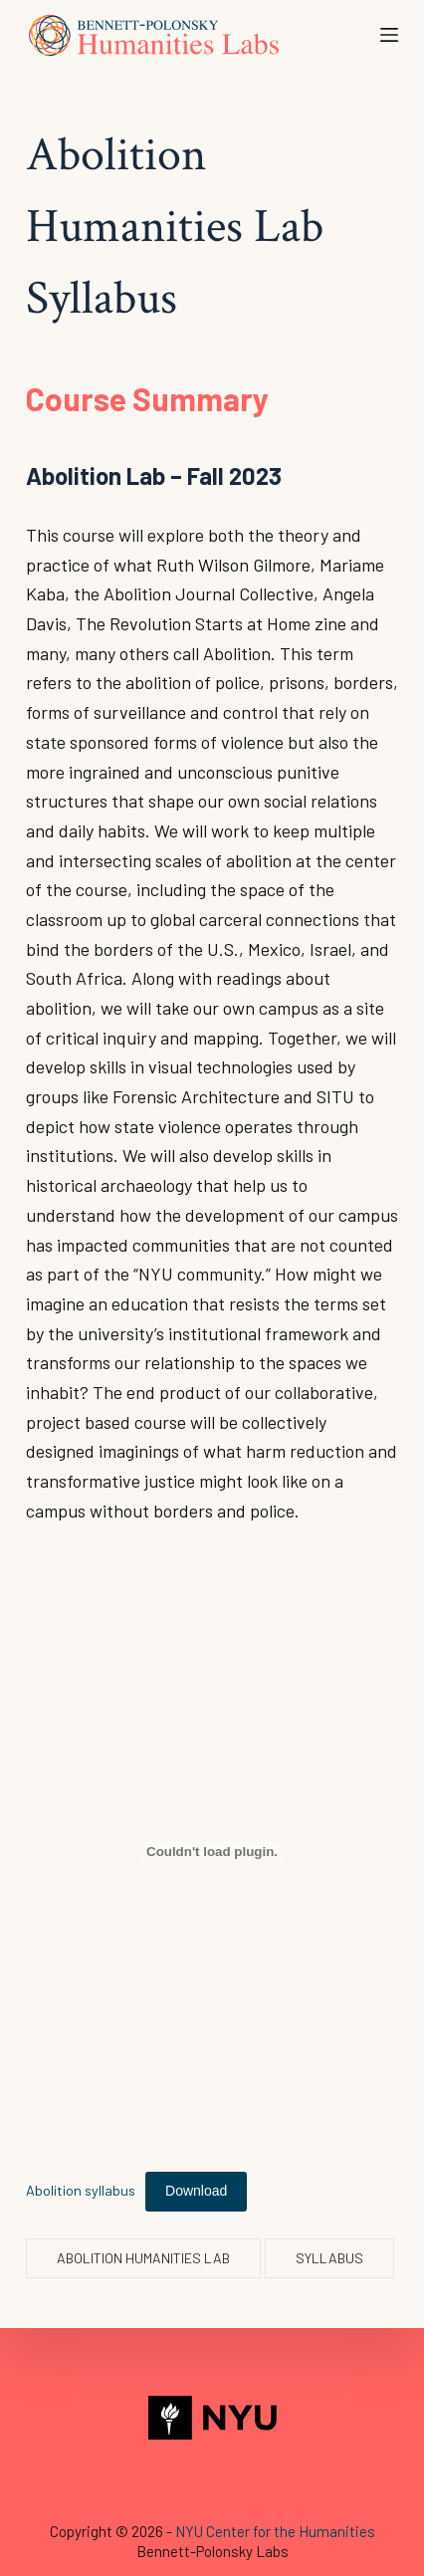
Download (196, 2191)
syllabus (329, 2257)
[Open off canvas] (389, 35)
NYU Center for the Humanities (275, 2531)
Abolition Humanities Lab (143, 2257)
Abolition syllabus (80, 2190)
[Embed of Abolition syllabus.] (212, 1851)
